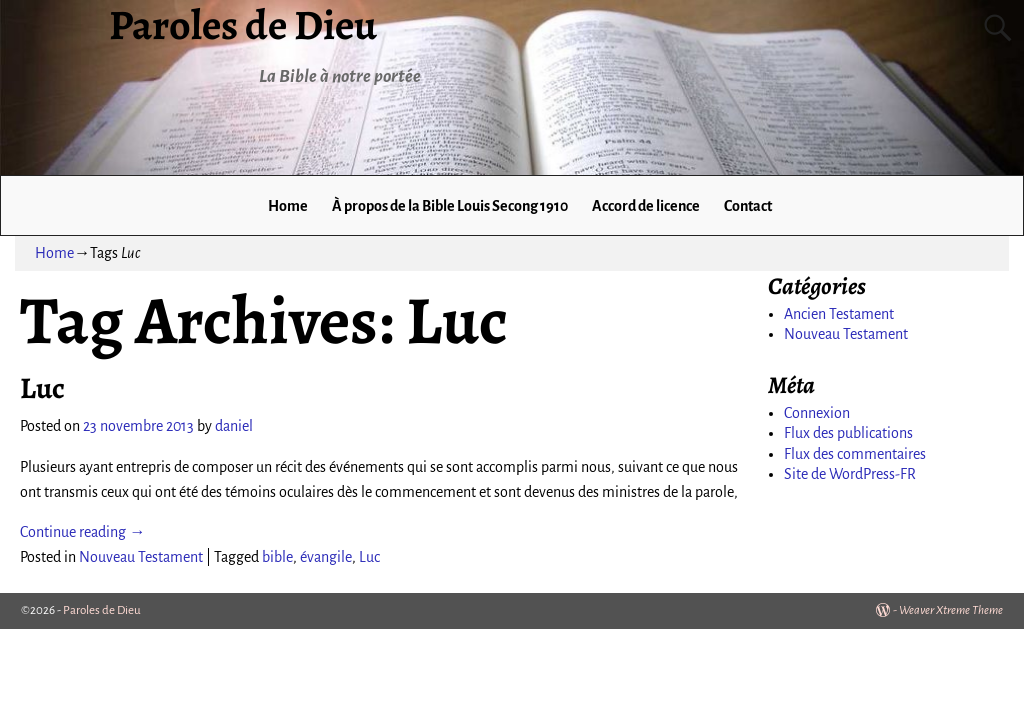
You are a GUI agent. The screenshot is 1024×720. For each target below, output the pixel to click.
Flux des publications (848, 433)
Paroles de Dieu (102, 610)
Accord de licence (646, 206)
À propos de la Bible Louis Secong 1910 (450, 206)
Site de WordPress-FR (850, 474)
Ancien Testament (839, 314)
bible (277, 557)
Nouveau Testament (141, 557)
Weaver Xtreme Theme (951, 610)
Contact (748, 206)
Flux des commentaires (855, 454)
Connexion (817, 413)
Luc (42, 388)
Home (288, 206)
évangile (326, 557)
